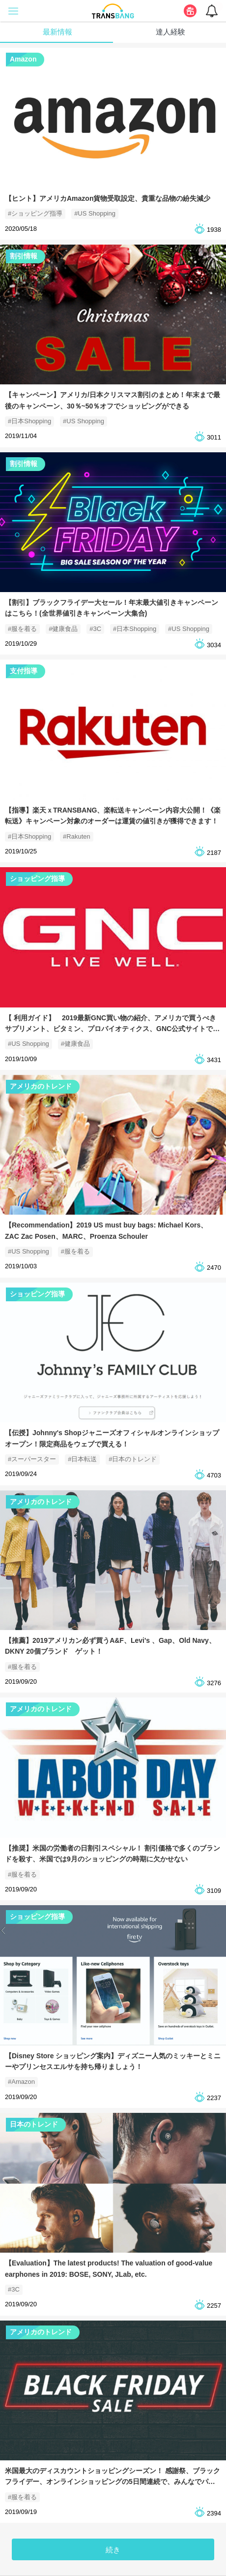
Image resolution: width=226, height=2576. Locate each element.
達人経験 (170, 32)
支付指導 (23, 671)
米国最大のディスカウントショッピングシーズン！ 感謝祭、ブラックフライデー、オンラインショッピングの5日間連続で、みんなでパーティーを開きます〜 (112, 2482)
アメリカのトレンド (41, 1086)
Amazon (23, 59)
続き (113, 2549)
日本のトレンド (34, 2124)
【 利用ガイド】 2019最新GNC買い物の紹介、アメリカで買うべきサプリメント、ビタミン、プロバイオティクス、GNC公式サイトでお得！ (112, 1029)
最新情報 (57, 32)
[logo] (113, 10)
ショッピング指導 (37, 878)
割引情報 (23, 256)
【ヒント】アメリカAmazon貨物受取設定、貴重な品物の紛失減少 (107, 198)
